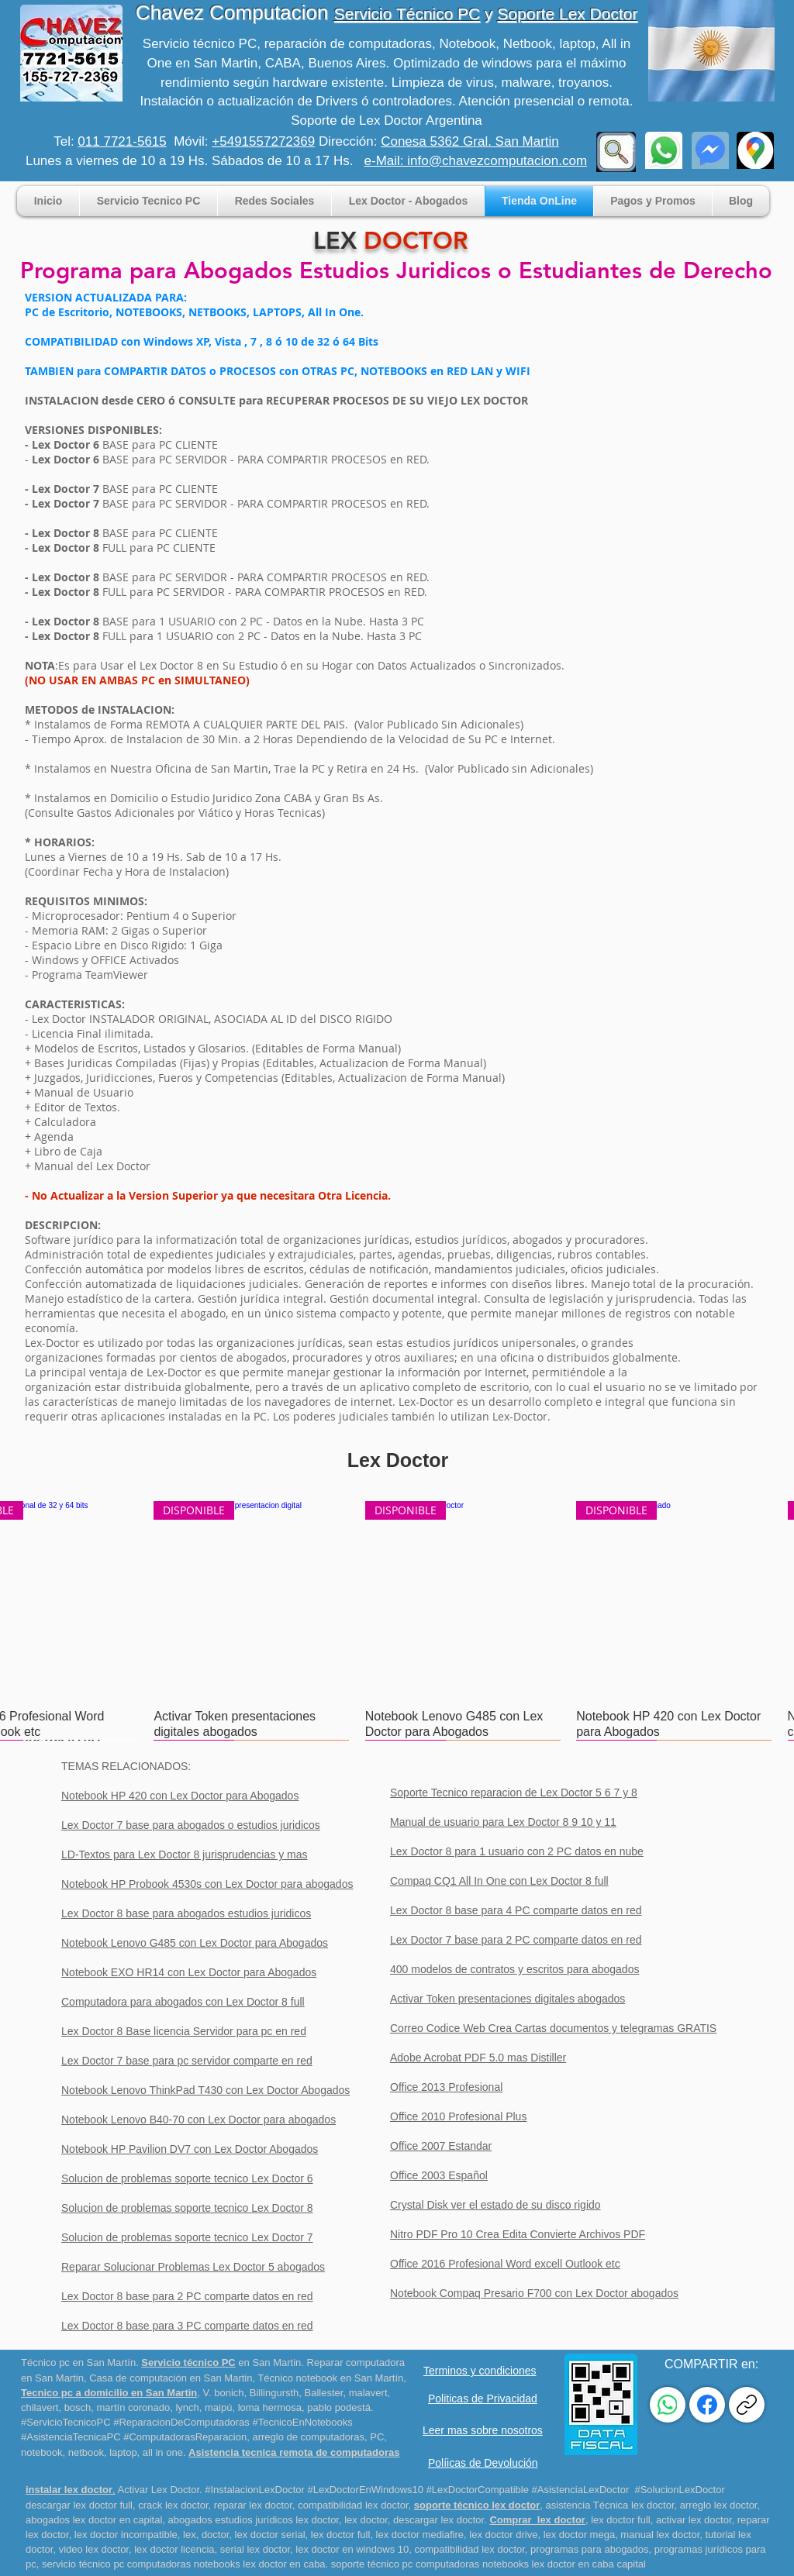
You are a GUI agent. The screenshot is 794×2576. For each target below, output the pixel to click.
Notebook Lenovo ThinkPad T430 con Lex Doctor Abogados (205, 2090)
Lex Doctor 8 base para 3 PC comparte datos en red (187, 2325)
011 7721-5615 (122, 141)
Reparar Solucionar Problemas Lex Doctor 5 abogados (193, 2267)
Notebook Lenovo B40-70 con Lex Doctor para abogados (198, 2119)
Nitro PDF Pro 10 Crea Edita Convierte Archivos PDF (517, 2234)
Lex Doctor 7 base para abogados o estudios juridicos (190, 1825)
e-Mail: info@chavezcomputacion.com (476, 160)
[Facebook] (707, 2405)
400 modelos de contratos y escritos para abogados (514, 1969)
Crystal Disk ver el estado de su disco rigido (495, 2205)
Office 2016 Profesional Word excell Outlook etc (505, 2263)
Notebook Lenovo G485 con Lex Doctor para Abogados (194, 1943)
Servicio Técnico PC (407, 13)
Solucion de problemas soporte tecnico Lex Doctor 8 (187, 2208)
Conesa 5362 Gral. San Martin (470, 141)
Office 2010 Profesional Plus (458, 2116)
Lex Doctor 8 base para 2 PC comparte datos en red (187, 2296)
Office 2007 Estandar (441, 2146)
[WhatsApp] (667, 2405)
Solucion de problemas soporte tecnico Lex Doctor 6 (187, 2178)
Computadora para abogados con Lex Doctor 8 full (183, 2002)
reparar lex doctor (251, 2505)
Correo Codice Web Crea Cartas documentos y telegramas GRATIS (553, 2028)
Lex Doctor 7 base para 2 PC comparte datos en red (516, 1940)
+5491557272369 (263, 141)
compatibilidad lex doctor (353, 2505)
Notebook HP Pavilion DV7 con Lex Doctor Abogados (189, 2149)
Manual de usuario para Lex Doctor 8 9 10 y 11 (503, 1822)
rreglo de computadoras (311, 2437)
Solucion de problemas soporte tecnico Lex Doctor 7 (187, 2237)
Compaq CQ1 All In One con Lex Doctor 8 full (499, 1881)
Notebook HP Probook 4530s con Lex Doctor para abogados (207, 1884)
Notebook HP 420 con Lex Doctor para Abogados (180, 1795)
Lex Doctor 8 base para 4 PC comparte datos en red (516, 1910)
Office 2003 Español (439, 2175)
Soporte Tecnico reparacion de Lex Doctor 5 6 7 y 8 (513, 1792)
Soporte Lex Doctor (567, 13)
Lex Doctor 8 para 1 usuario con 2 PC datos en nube (517, 1851)
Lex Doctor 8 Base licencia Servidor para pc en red (183, 2031)
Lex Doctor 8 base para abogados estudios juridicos (186, 1913)
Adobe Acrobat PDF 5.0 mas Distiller (478, 2057)
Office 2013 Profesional (446, 2087)
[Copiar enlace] (747, 2405)
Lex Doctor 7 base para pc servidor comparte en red (186, 2060)
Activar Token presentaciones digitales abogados (507, 1998)
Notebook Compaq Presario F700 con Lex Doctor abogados (534, 2293)
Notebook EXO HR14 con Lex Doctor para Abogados (188, 1972)
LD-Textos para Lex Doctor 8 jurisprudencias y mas (184, 1854)
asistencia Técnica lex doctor (610, 2505)
